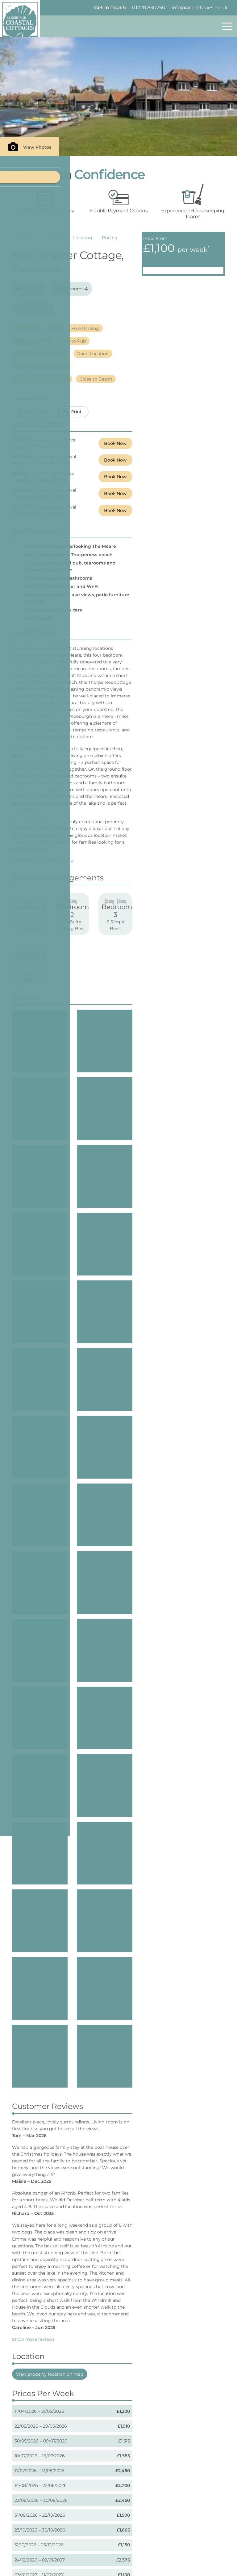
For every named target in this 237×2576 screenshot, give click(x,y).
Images (55, 238)
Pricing (110, 238)
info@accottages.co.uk (200, 8)
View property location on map (49, 2112)
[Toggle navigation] (227, 26)
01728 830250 (148, 8)
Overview (27, 238)
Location (82, 238)
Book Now (115, 443)
